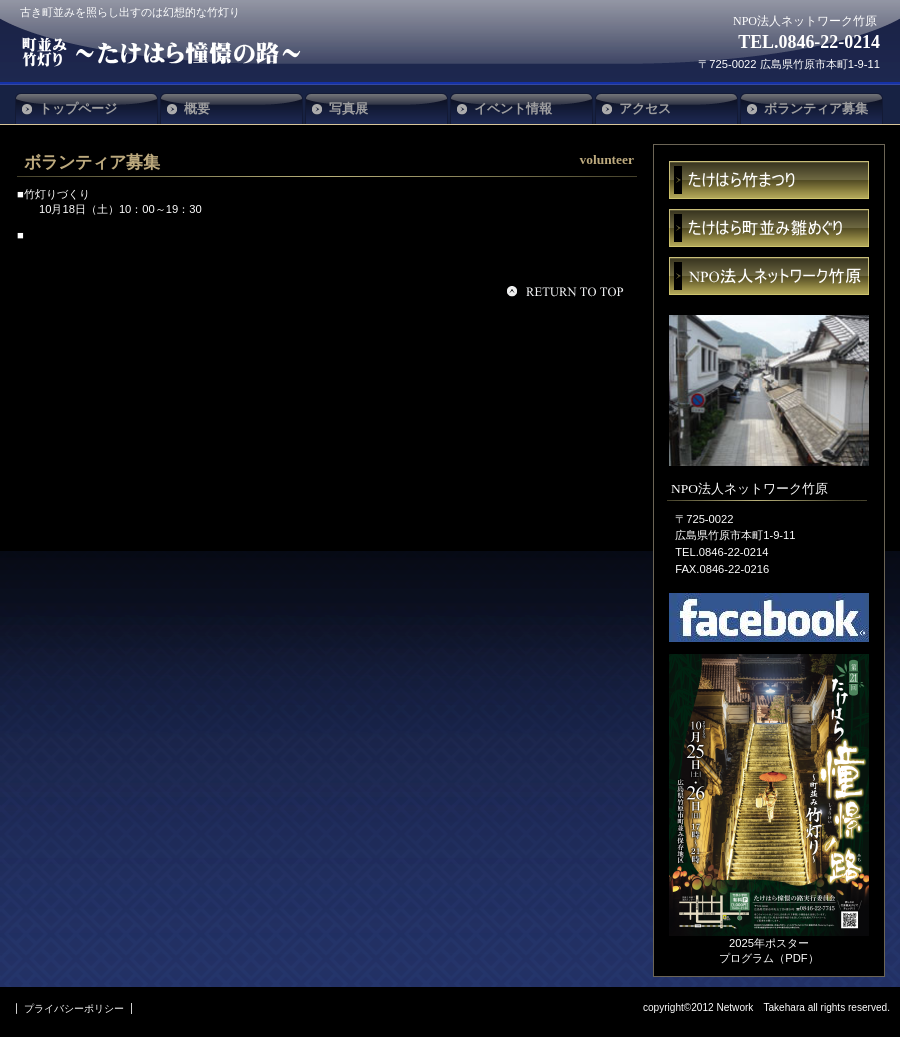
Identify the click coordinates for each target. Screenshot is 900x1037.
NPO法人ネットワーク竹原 (168, 52)
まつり (769, 180)
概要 (197, 108)
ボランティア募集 (816, 108)
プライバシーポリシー (74, 1008)
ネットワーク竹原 (769, 276)
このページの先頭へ (568, 291)
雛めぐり (769, 228)
